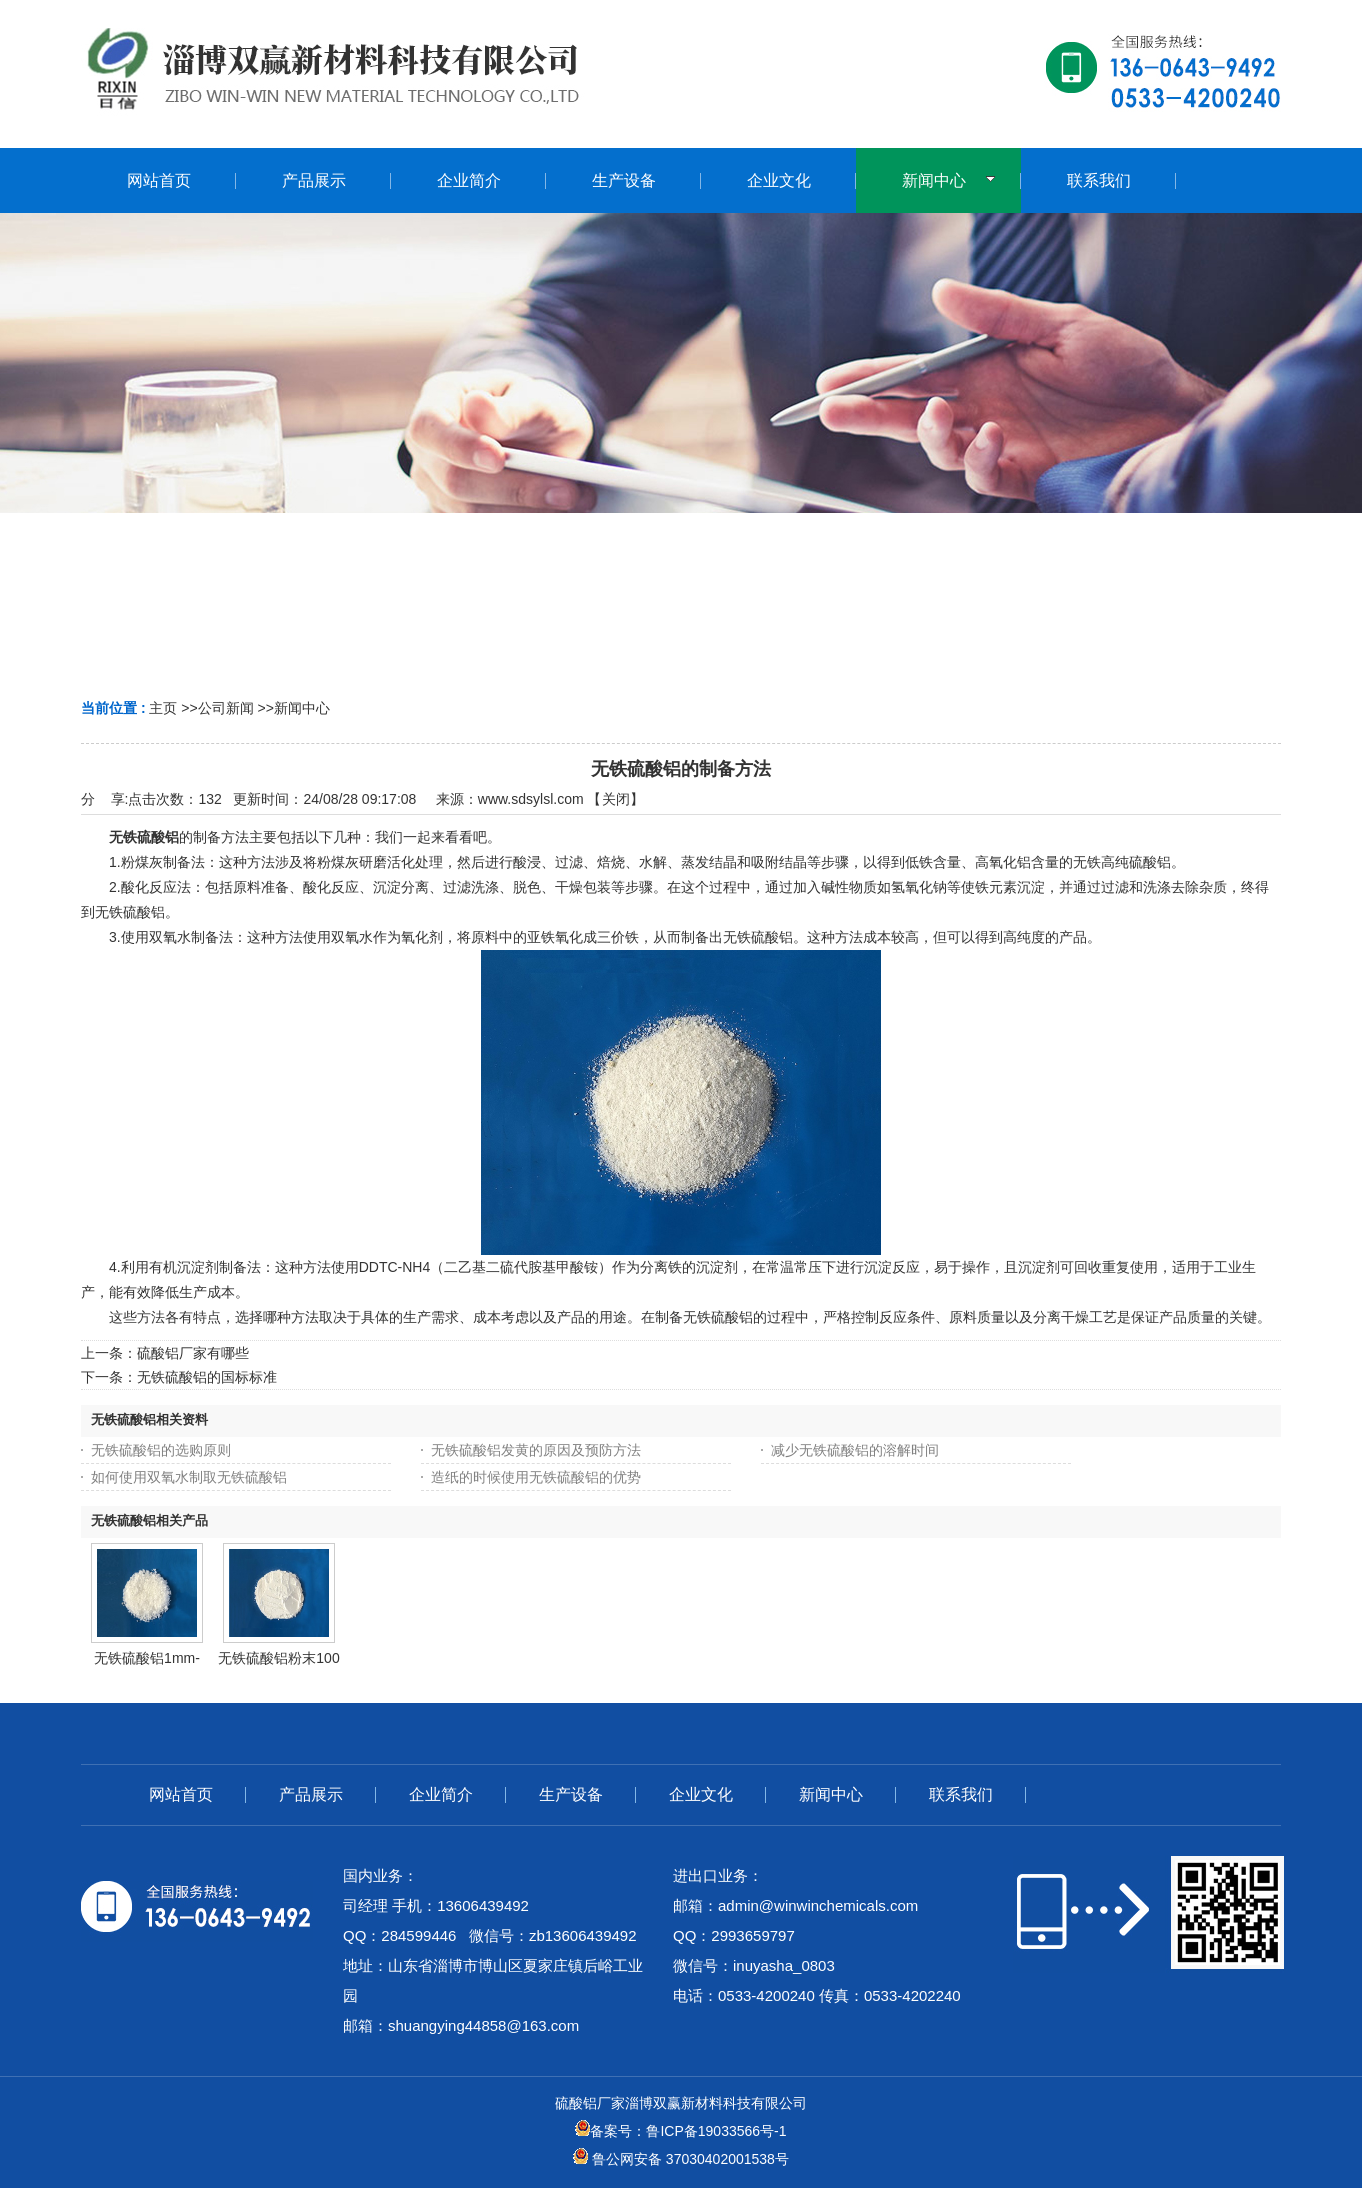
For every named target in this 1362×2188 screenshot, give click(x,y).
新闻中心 (302, 708)
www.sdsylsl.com (531, 799)
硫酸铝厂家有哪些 (193, 1353)
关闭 (616, 799)
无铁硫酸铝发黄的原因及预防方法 (536, 1450)
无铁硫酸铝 (144, 837)
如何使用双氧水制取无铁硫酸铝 (189, 1477)
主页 (163, 708)
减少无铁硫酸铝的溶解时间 (855, 1450)
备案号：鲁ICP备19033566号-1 (680, 2131)
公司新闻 (226, 708)
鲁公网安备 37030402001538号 (681, 2159)
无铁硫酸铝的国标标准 (207, 1377)
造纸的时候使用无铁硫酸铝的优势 (536, 1477)
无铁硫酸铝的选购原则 (161, 1450)
